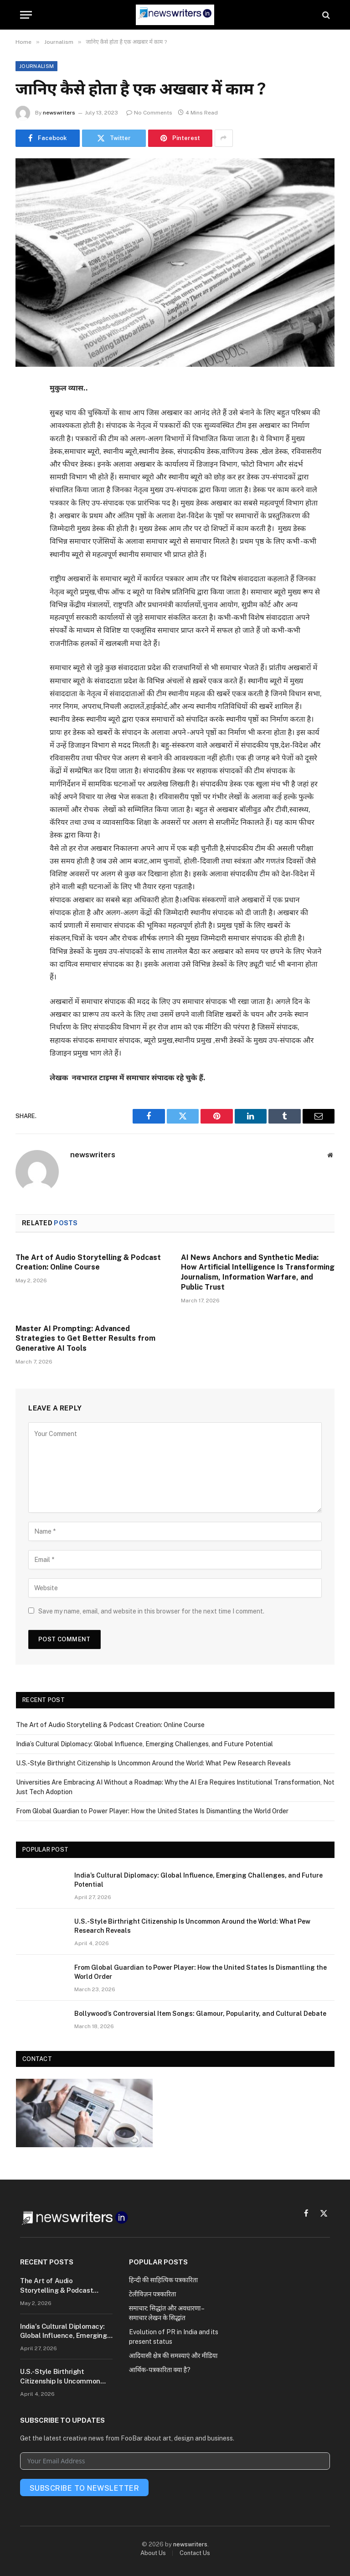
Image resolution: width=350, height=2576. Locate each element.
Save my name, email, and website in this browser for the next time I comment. (151, 1611)
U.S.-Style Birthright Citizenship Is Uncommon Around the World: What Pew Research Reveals (153, 1763)
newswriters (59, 112)
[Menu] (26, 15)
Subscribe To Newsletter (84, 2488)
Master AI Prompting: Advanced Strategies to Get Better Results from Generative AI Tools (85, 1338)
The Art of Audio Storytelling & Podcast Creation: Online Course (88, 1262)
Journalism (36, 66)
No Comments (149, 112)
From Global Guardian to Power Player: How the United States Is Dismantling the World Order (152, 1811)
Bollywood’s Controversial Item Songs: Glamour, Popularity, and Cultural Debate (200, 2013)
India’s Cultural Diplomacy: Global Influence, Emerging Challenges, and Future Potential (144, 1744)
